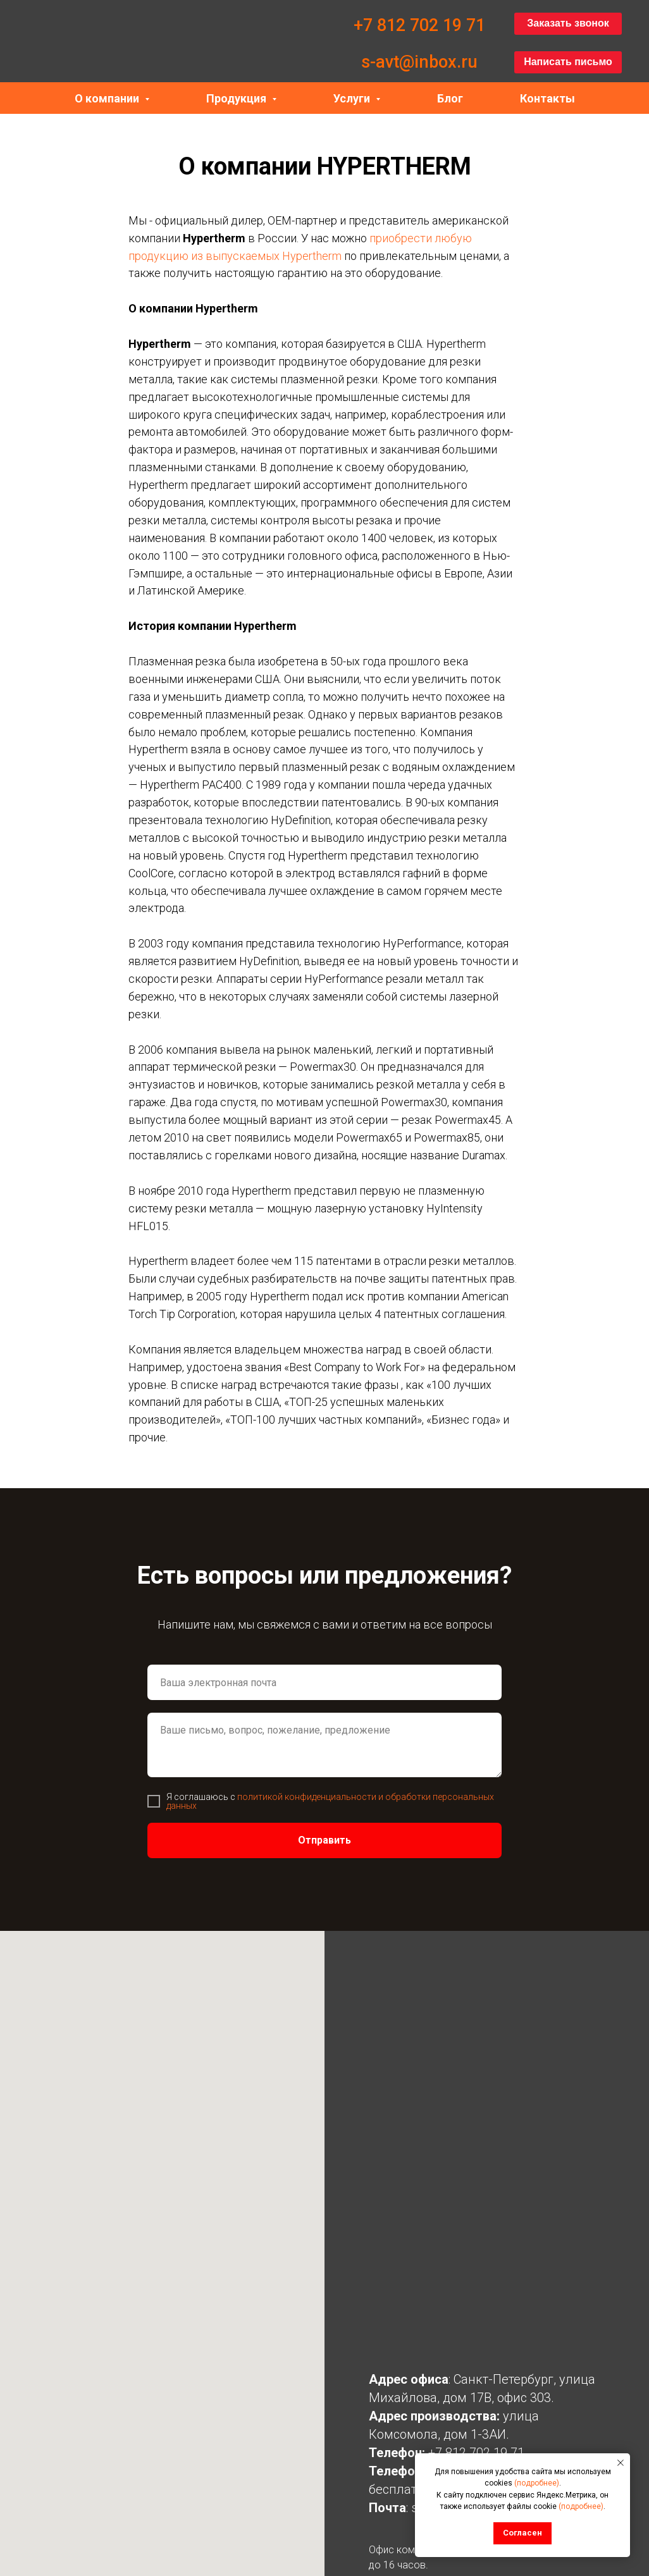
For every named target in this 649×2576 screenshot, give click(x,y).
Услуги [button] (353, 98)
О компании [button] (108, 98)
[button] (568, 24)
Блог (450, 98)
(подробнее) (536, 2483)
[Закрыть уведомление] (620, 2462)
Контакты (547, 98)
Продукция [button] (237, 98)
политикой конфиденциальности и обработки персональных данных (330, 1801)
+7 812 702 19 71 (419, 25)
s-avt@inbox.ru (419, 62)
